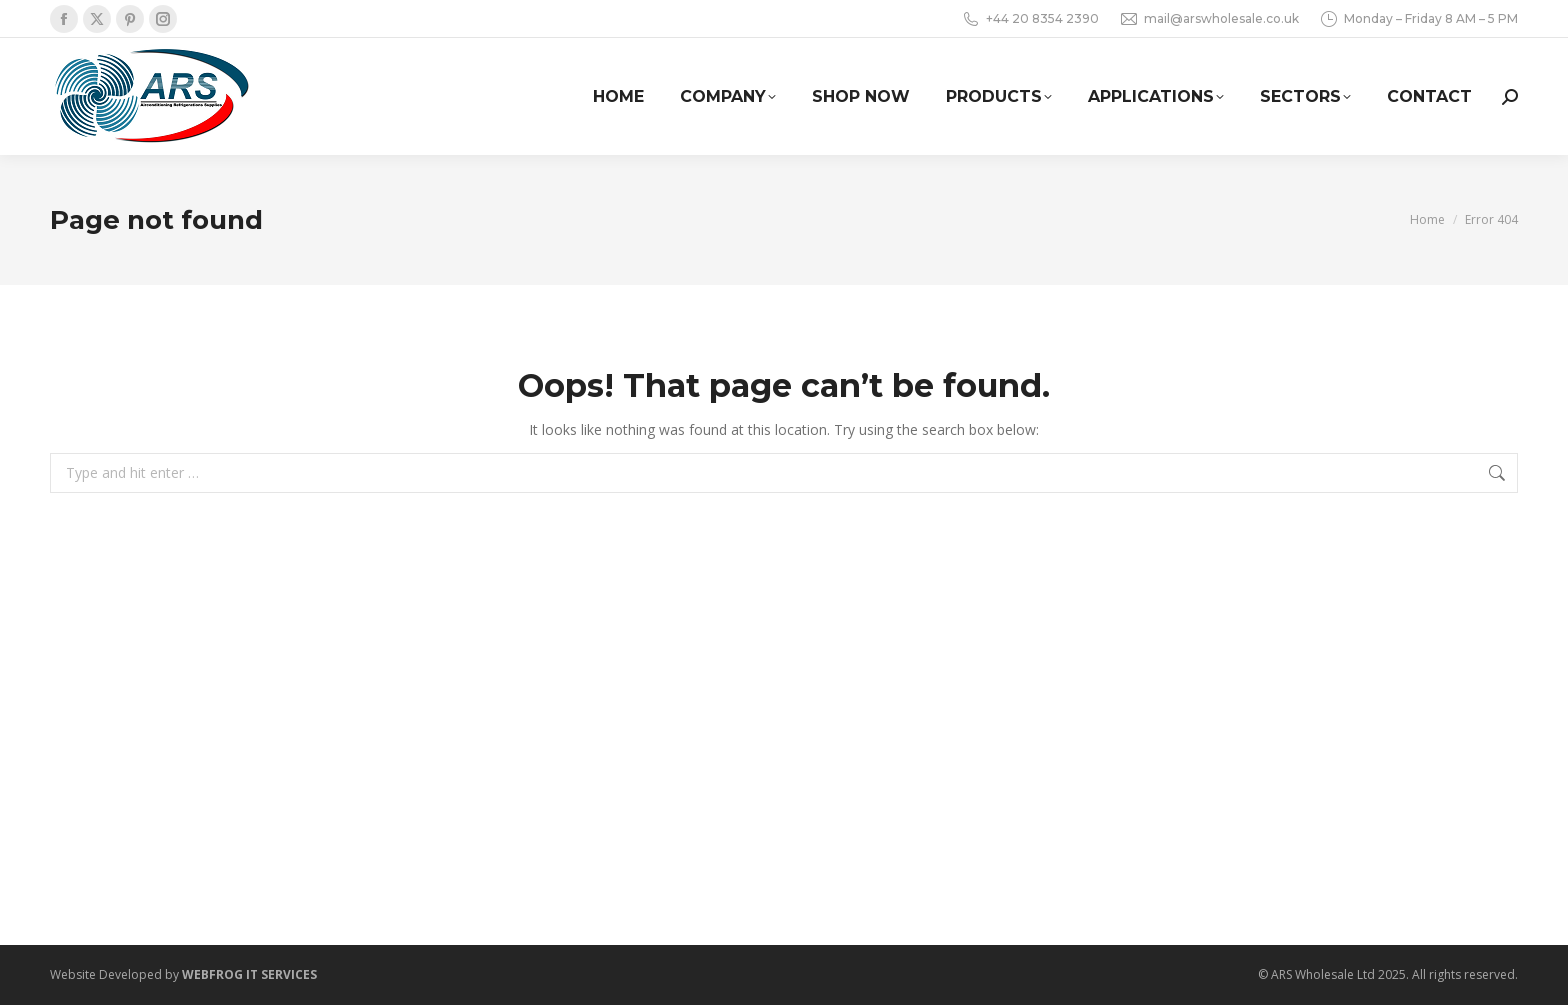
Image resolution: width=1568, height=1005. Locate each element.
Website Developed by (183, 974)
